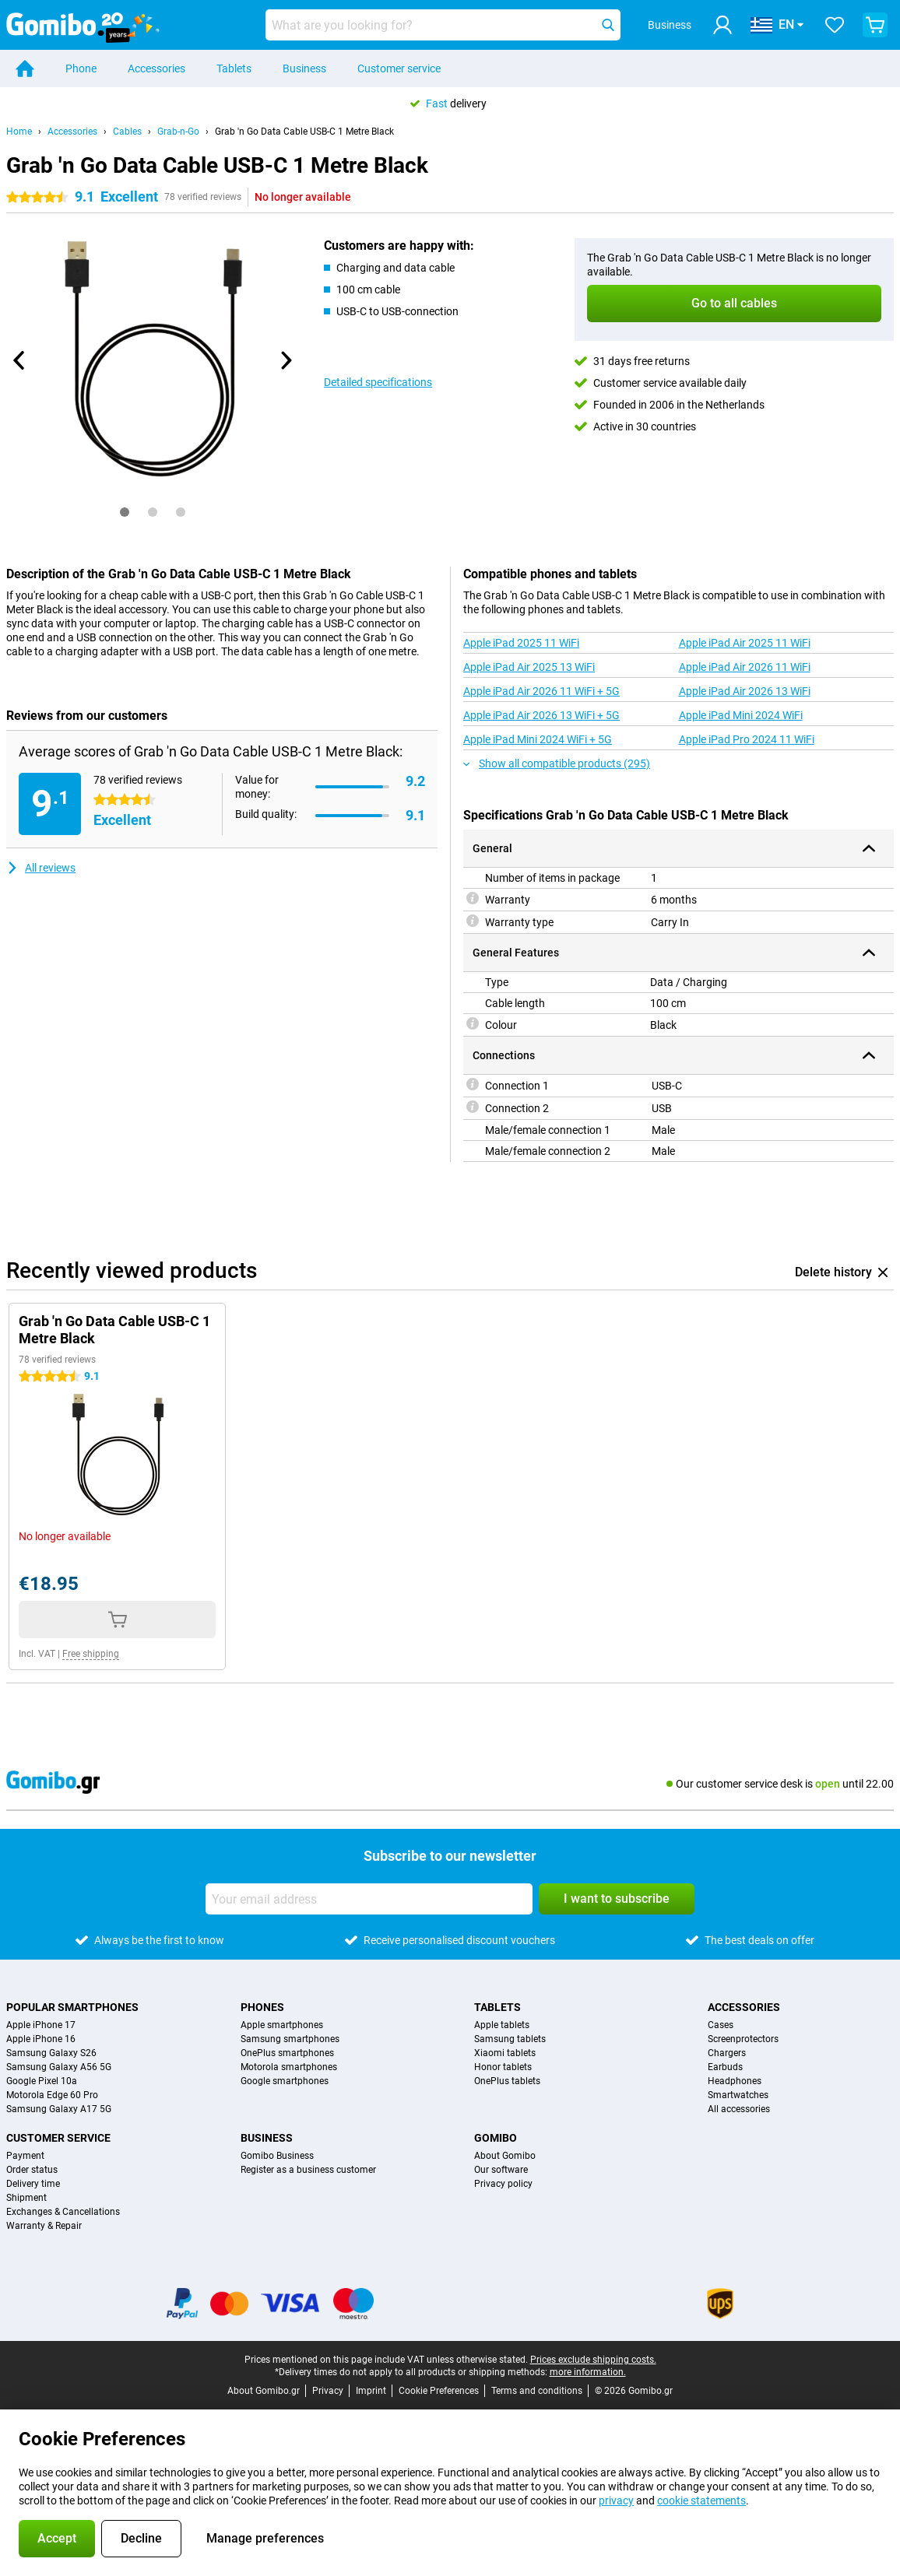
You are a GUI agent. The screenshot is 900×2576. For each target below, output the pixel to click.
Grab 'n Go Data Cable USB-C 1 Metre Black (304, 131)
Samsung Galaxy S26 (51, 2053)
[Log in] (722, 25)
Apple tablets (501, 2025)
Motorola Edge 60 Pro (52, 2095)
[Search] (608, 24)
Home (19, 131)
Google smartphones (285, 2081)
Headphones (734, 2081)
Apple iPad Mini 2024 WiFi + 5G (537, 739)
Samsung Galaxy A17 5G (58, 2109)
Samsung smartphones (290, 2039)
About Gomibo (505, 2155)
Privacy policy (503, 2183)
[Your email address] (369, 1898)
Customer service (399, 68)
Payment (25, 2155)
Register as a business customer (308, 2169)
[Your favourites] (834, 25)
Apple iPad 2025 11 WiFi (521, 643)
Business (304, 68)
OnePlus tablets (507, 2081)
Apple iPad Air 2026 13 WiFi (744, 691)
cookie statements (701, 2500)
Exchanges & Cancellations (63, 2211)
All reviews (41, 868)
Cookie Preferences (439, 2390)
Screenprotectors (743, 2039)
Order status (32, 2169)
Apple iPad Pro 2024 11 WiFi (746, 739)
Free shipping (90, 1653)
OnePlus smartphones (287, 2053)
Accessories (156, 68)
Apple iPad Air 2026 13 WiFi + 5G (541, 715)
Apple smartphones (282, 2025)
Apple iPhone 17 (41, 2025)
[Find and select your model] (443, 24)
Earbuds (725, 2067)
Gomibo (495, 2138)
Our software (501, 2169)
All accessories (739, 2109)
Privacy (327, 2390)
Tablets (233, 68)
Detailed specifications (378, 382)
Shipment (26, 2197)
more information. (588, 2372)
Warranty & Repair (44, 2225)
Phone (81, 68)
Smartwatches (738, 2095)
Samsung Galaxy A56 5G (58, 2067)
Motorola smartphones (289, 2067)
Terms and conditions (536, 2390)
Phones (262, 2007)
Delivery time (33, 2183)
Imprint (371, 2390)
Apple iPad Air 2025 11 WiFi (744, 643)
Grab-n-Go (178, 131)
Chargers (727, 2053)
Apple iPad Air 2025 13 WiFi (529, 667)
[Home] (25, 68)
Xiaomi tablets (505, 2053)
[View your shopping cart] (875, 25)
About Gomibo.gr (263, 2390)
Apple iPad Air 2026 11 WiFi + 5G (541, 691)
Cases (720, 2025)
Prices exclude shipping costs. (593, 2359)
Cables (127, 131)
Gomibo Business (277, 2155)
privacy (616, 2500)
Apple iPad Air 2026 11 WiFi (744, 667)
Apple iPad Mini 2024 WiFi (741, 715)
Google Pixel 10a (41, 2081)
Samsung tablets (510, 2039)
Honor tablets (503, 2067)
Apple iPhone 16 (41, 2039)
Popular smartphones (72, 2007)
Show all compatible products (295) (556, 763)
